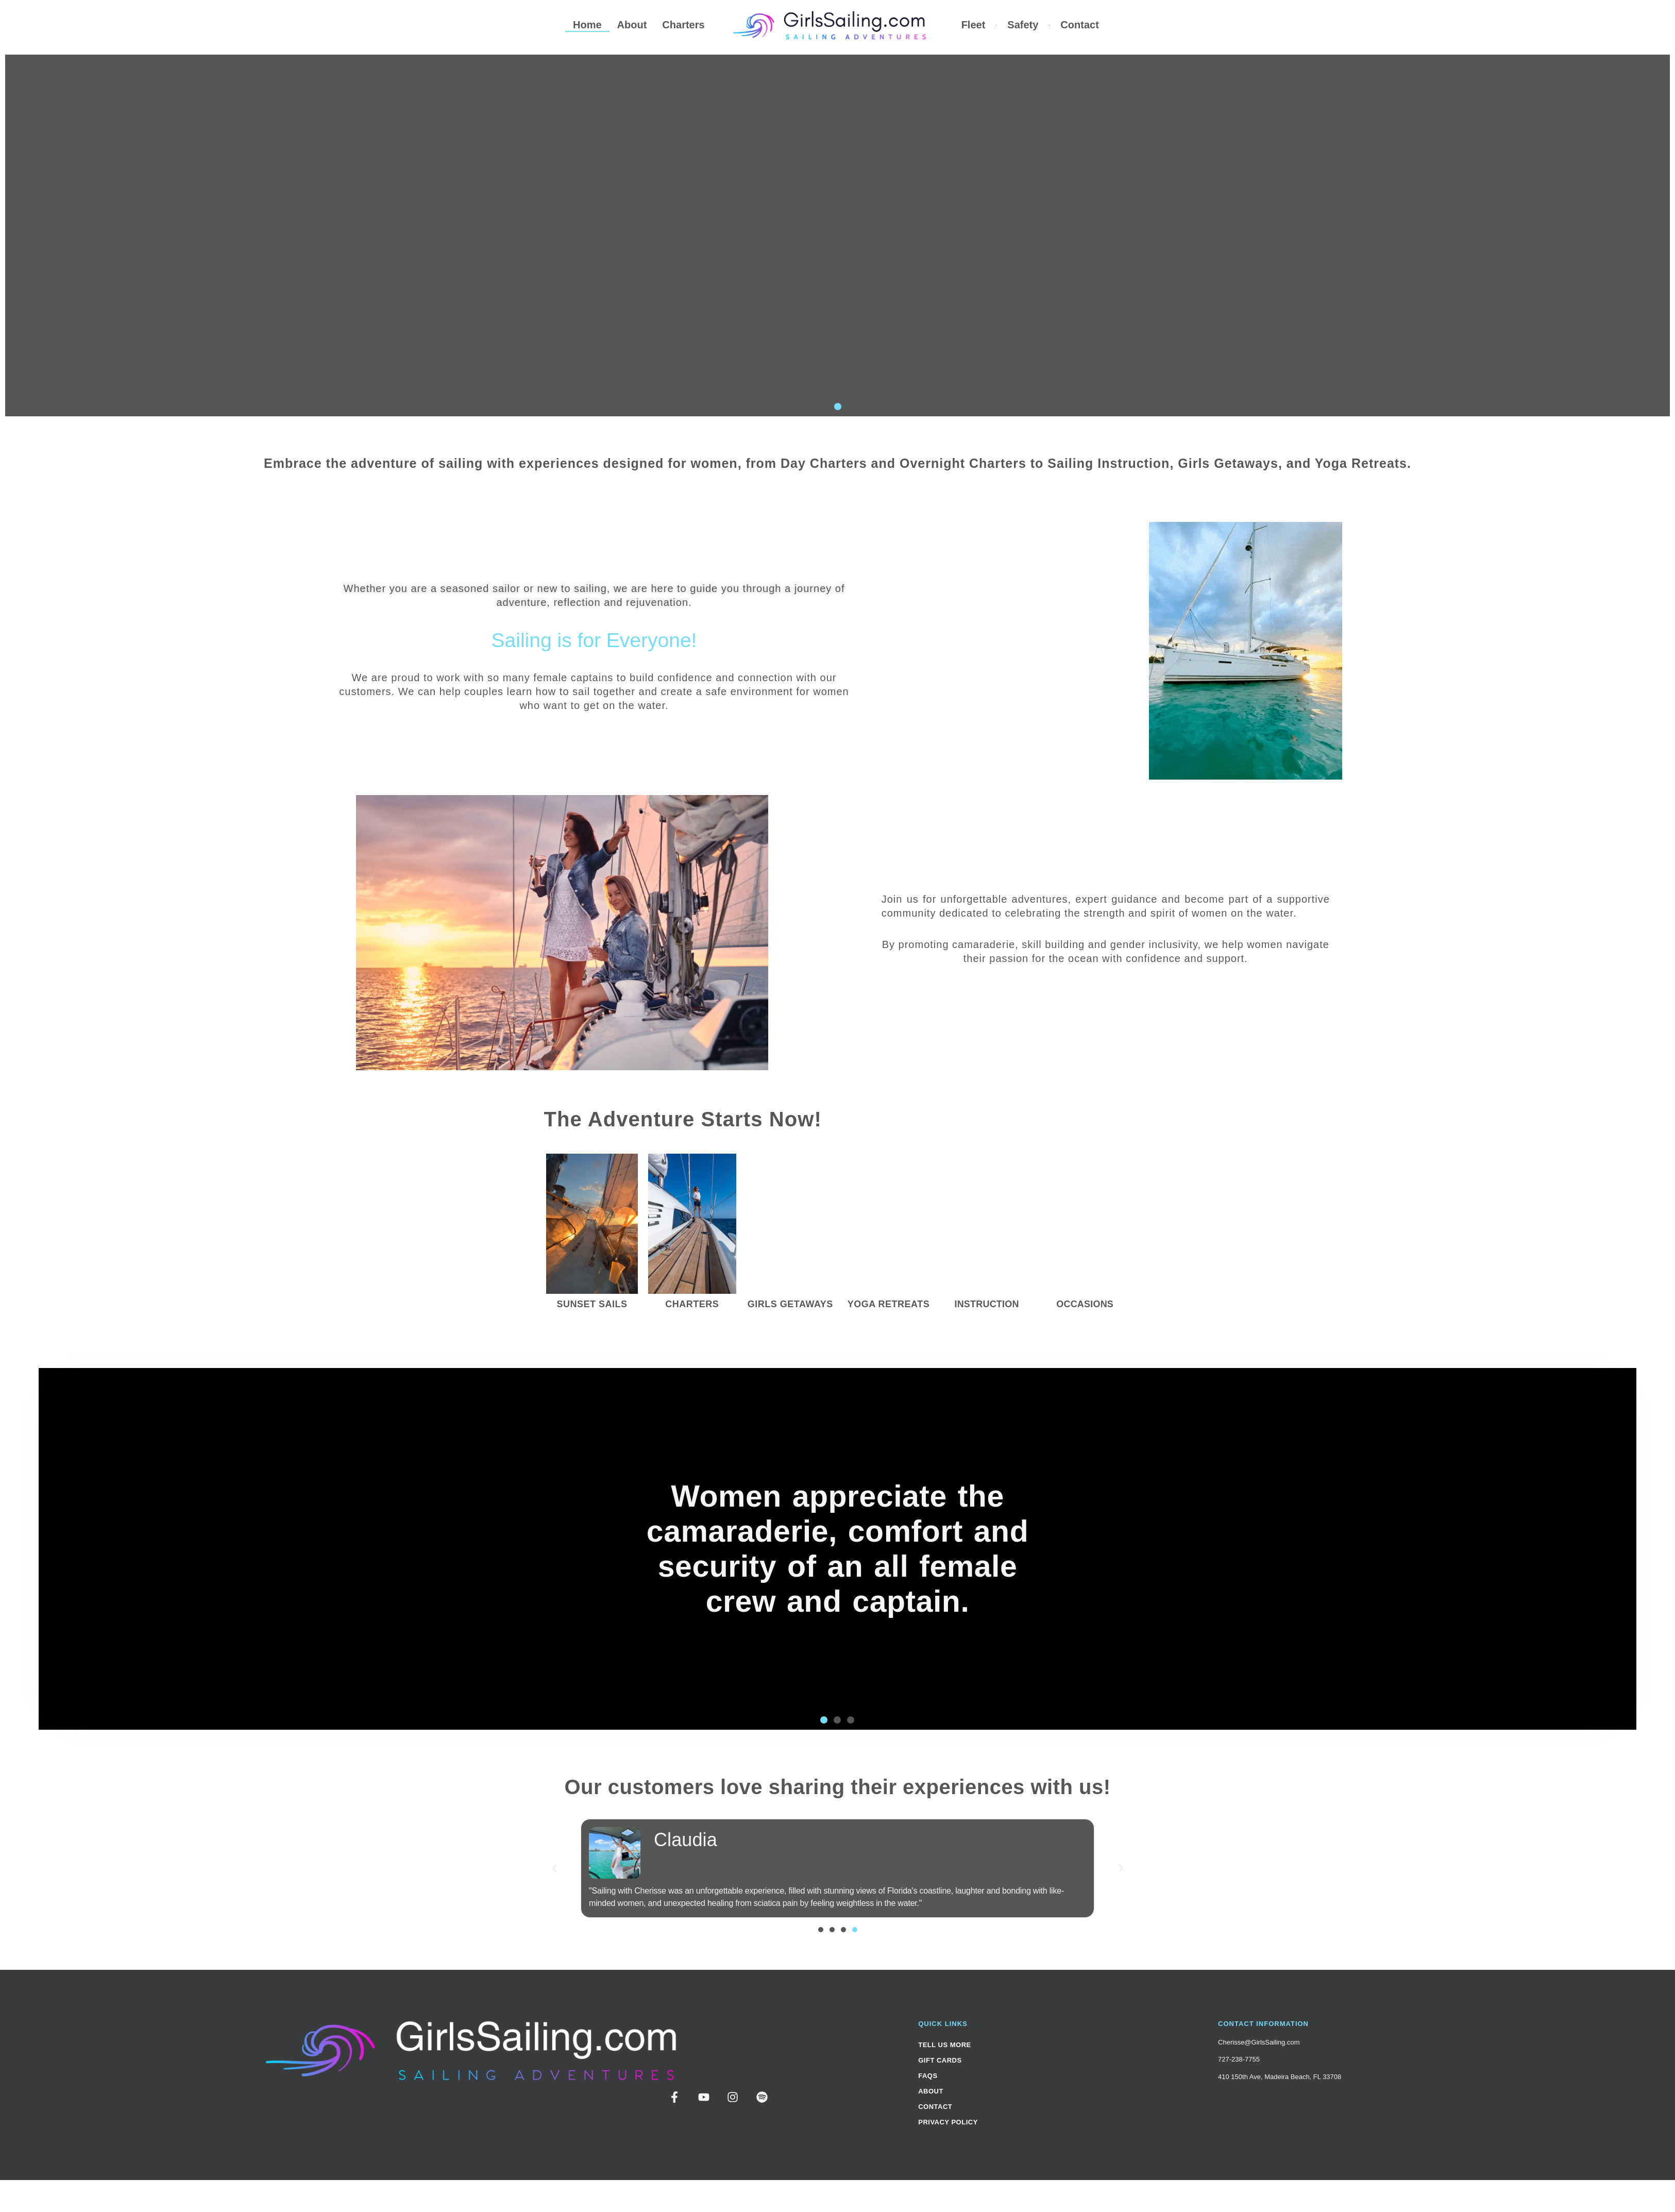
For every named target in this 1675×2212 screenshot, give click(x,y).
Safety (1022, 24)
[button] (824, 406)
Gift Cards (939, 2060)
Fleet (973, 24)
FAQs (927, 2076)
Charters (684, 24)
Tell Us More (944, 2045)
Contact (1079, 24)
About (632, 24)
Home (587, 24)
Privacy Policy (948, 2122)
